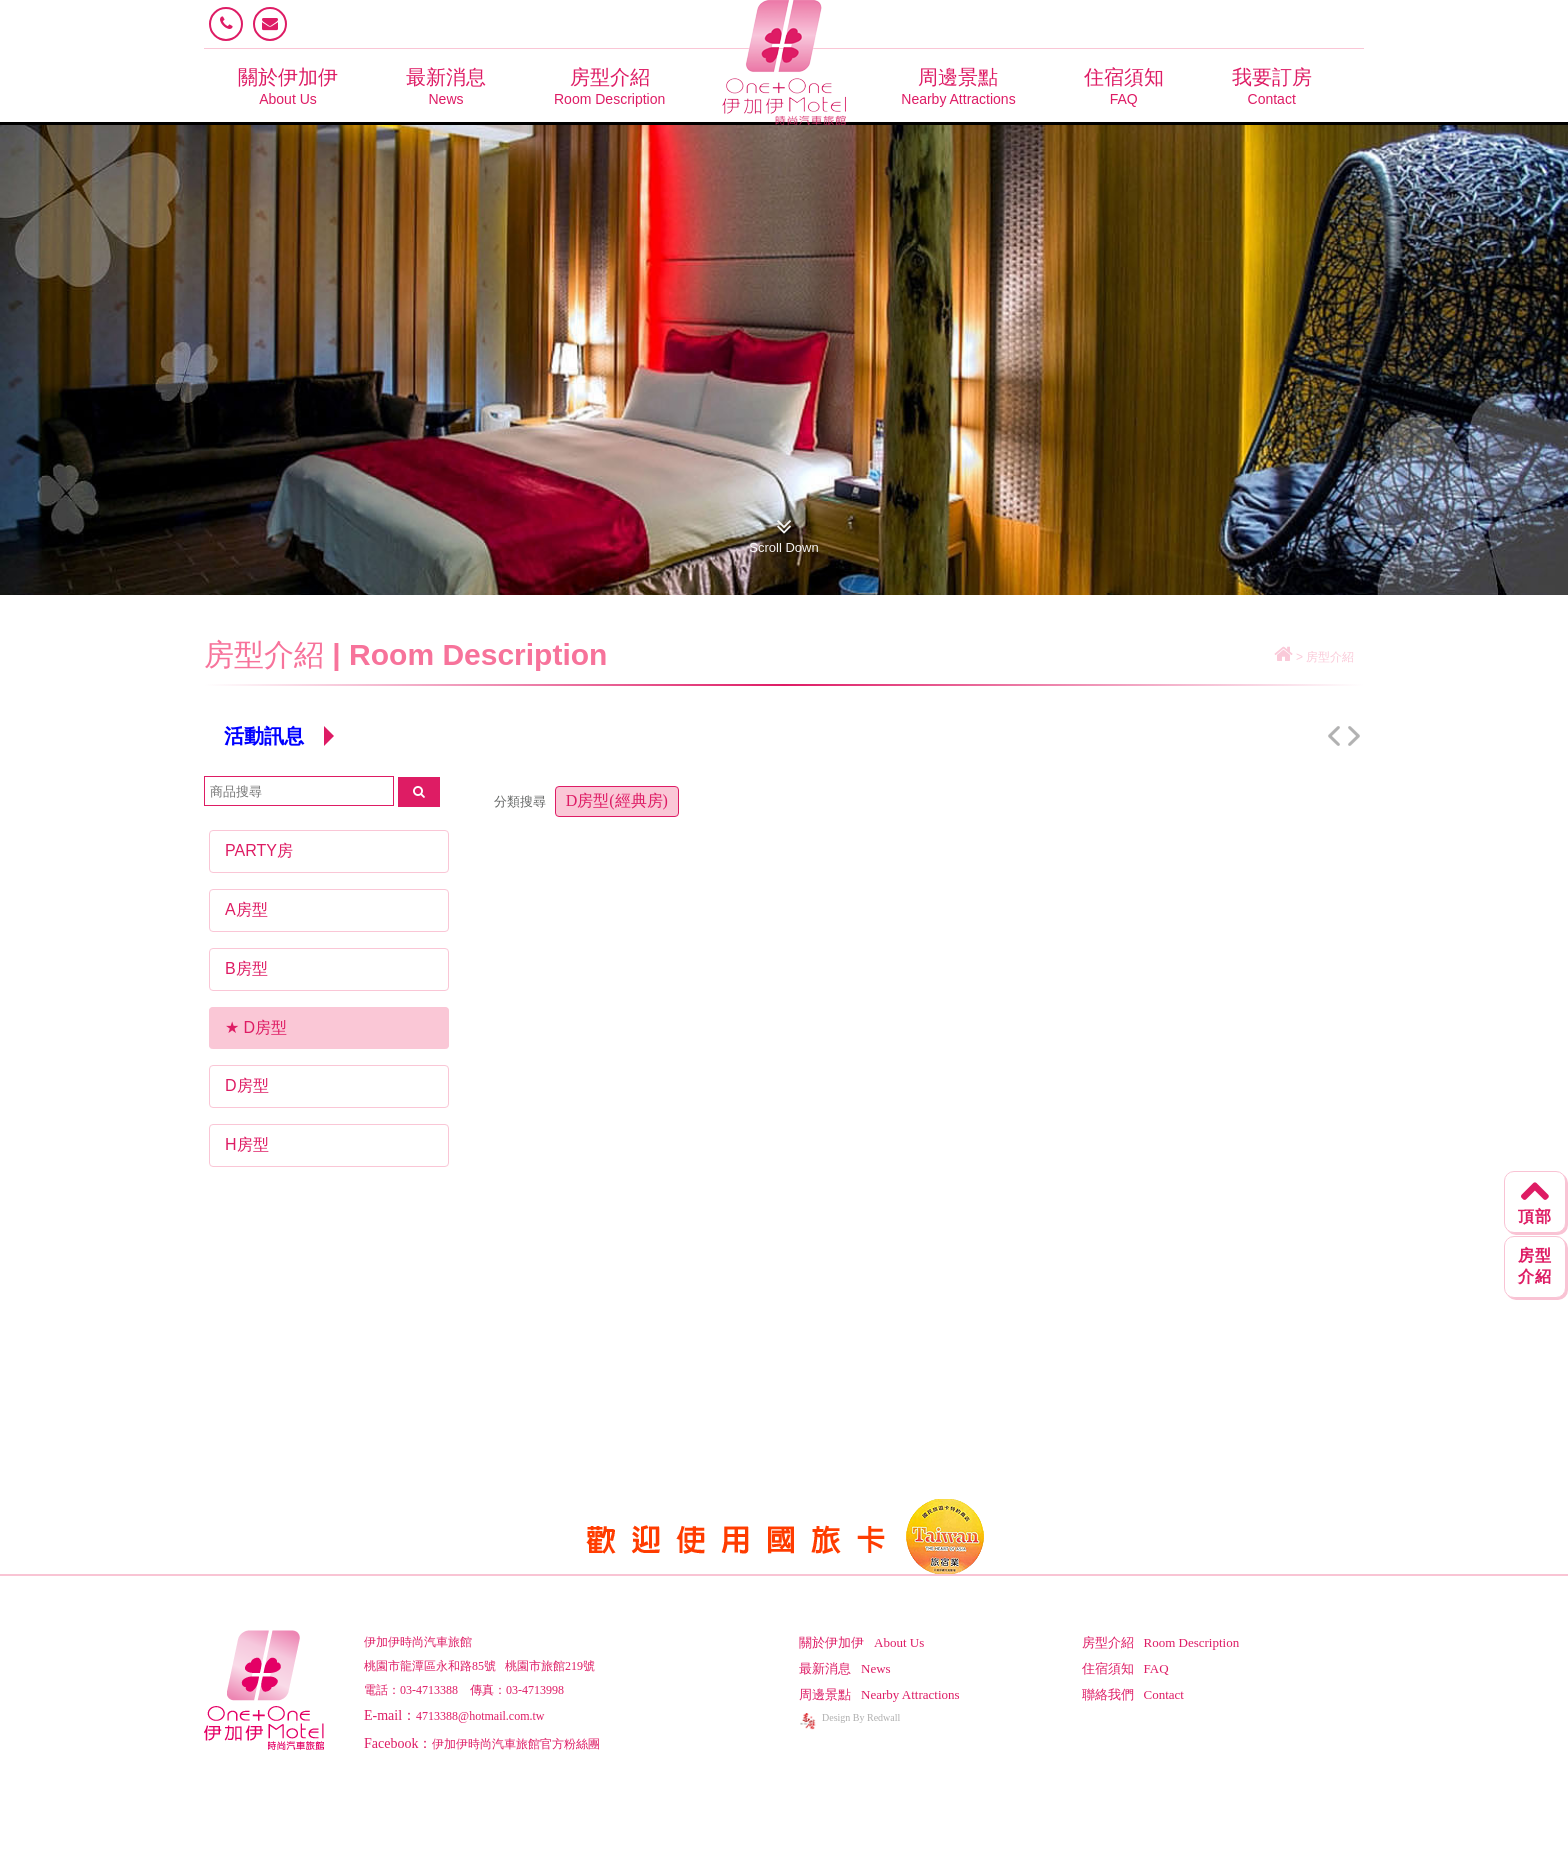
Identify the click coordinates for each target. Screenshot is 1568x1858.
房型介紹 (609, 86)
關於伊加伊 (288, 86)
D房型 (265, 1027)
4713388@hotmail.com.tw (480, 1716)
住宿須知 (1124, 86)
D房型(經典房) (617, 800)
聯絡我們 (1133, 1694)
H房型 (247, 1144)
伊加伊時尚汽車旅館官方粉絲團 (516, 1744)
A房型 (246, 909)
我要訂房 (1272, 86)
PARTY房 (259, 850)
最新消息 (446, 86)
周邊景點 (958, 86)
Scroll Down (783, 532)
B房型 (246, 968)
